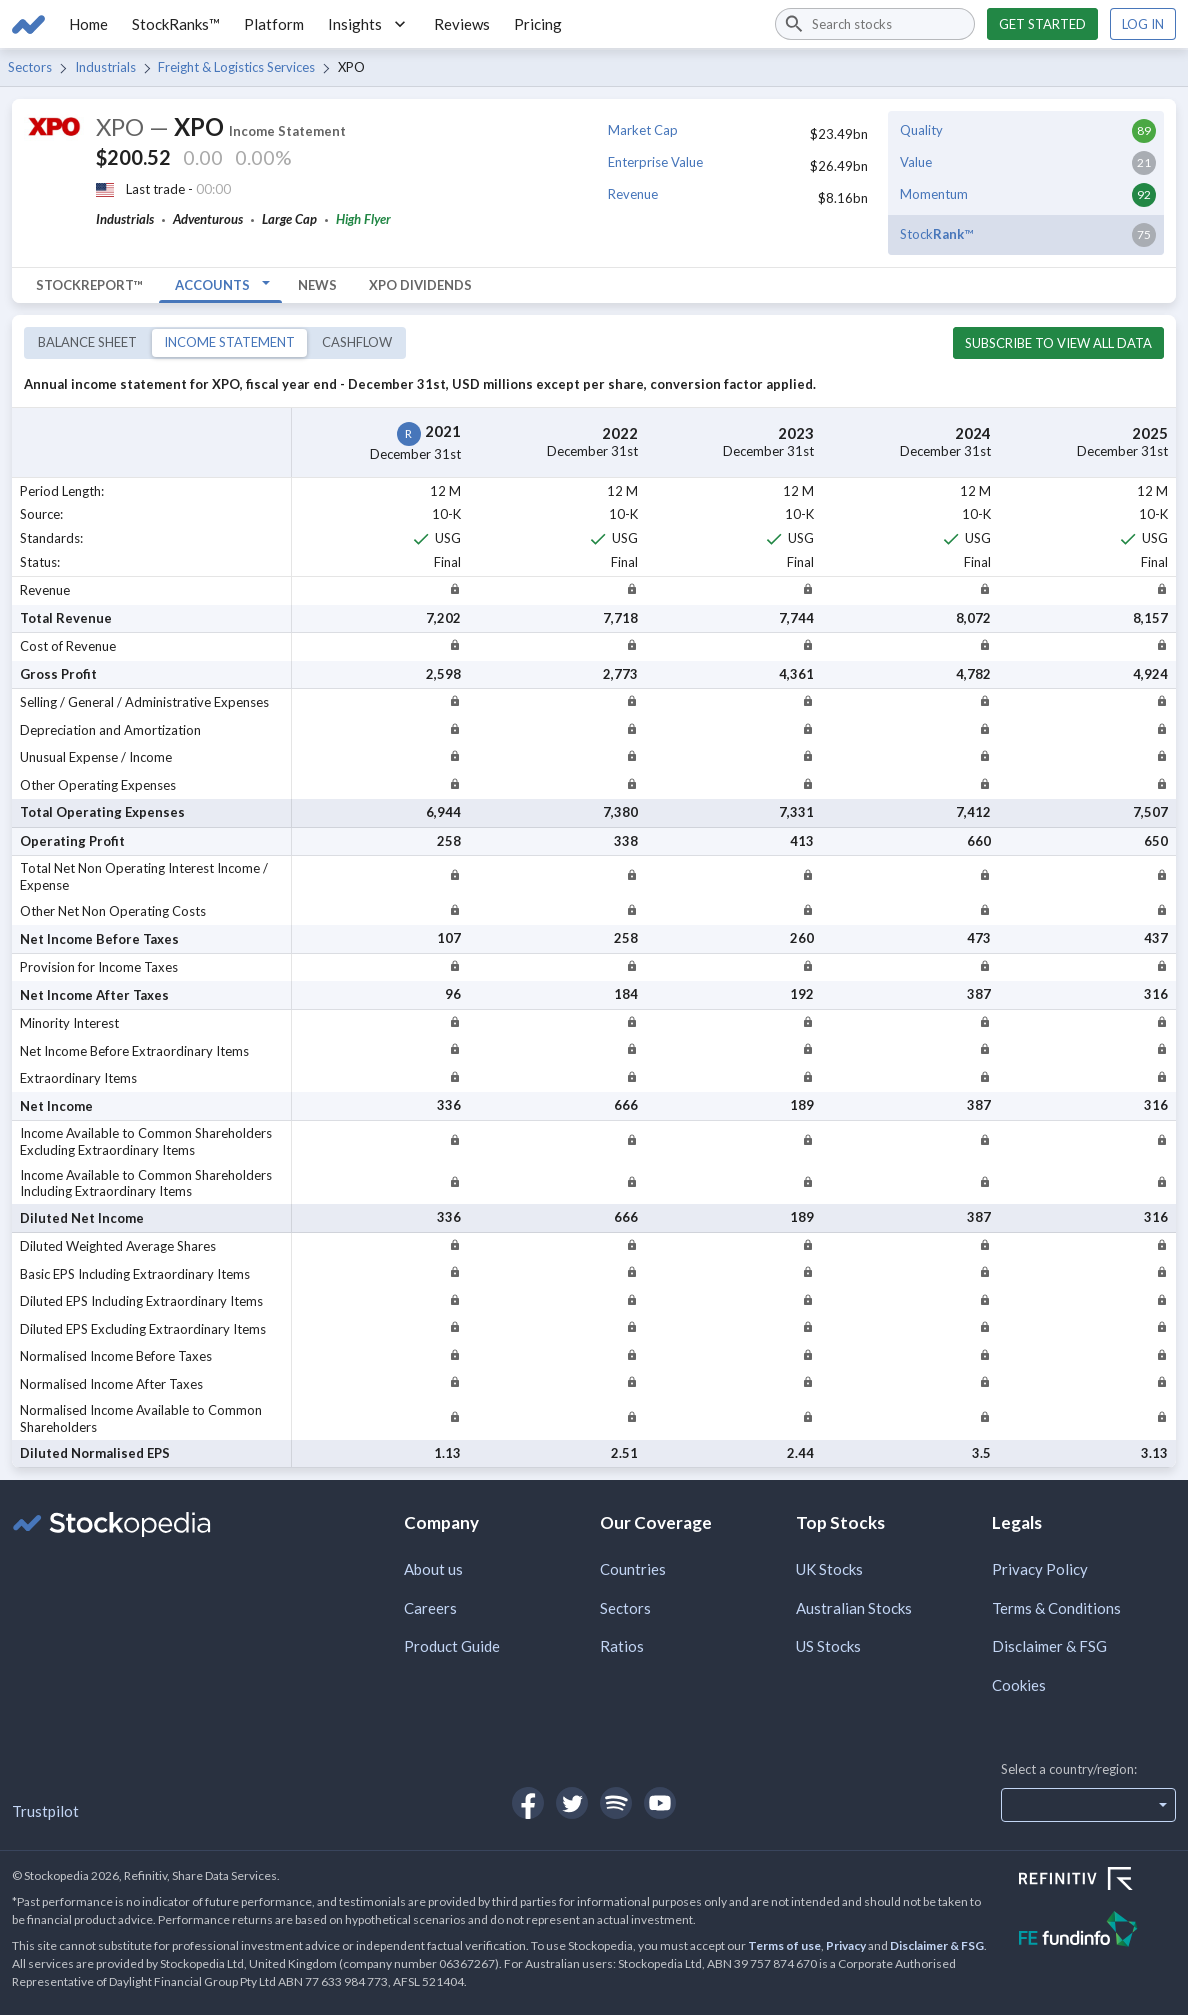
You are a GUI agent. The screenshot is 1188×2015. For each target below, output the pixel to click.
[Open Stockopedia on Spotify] (616, 1803)
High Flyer (363, 219)
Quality (921, 130)
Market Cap (643, 130)
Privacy (846, 1945)
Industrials (105, 67)
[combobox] (875, 24)
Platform (274, 24)
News (317, 285)
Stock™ (936, 234)
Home (88, 24)
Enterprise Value (655, 162)
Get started (1042, 24)
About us (433, 1569)
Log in (1143, 24)
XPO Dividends (420, 285)
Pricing (538, 24)
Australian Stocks (854, 1608)
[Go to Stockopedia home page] (28, 24)
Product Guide (452, 1646)
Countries (633, 1569)
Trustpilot (45, 1811)
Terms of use (784, 1945)
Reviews (462, 24)
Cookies (1019, 1685)
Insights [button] (369, 24)
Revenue (633, 194)
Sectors (30, 67)
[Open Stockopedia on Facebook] (528, 1803)
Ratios (622, 1646)
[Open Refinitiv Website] (1097, 1881)
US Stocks (828, 1646)
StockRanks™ (176, 24)
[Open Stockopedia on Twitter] (572, 1803)
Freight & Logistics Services (236, 67)
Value (916, 162)
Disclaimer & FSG (1049, 1646)
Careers (430, 1608)
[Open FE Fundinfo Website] (1097, 1931)
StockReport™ (89, 285)
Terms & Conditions (1056, 1608)
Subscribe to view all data (1058, 343)
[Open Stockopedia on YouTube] (660, 1803)
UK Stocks (829, 1569)
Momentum (934, 194)
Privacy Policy (1040, 1569)
